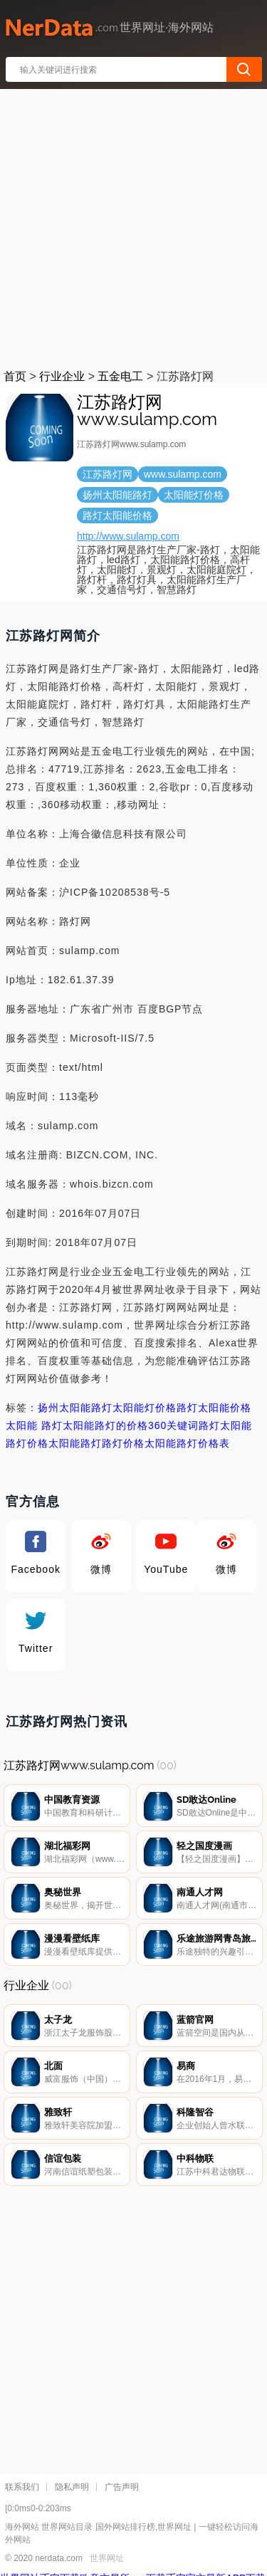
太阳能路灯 (75, 1443)
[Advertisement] (133, 226)
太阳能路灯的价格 (105, 1425)
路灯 (209, 1425)
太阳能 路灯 (34, 1425)
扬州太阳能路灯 (75, 1407)
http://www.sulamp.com (128, 536)
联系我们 (22, 2487)
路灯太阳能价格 (214, 1407)
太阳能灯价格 (144, 1407)
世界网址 (107, 2558)
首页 (15, 376)
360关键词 (173, 1425)
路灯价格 (123, 1443)
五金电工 (120, 376)
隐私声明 (72, 2487)
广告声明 (122, 2487)
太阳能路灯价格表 (187, 1443)
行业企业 (62, 376)
